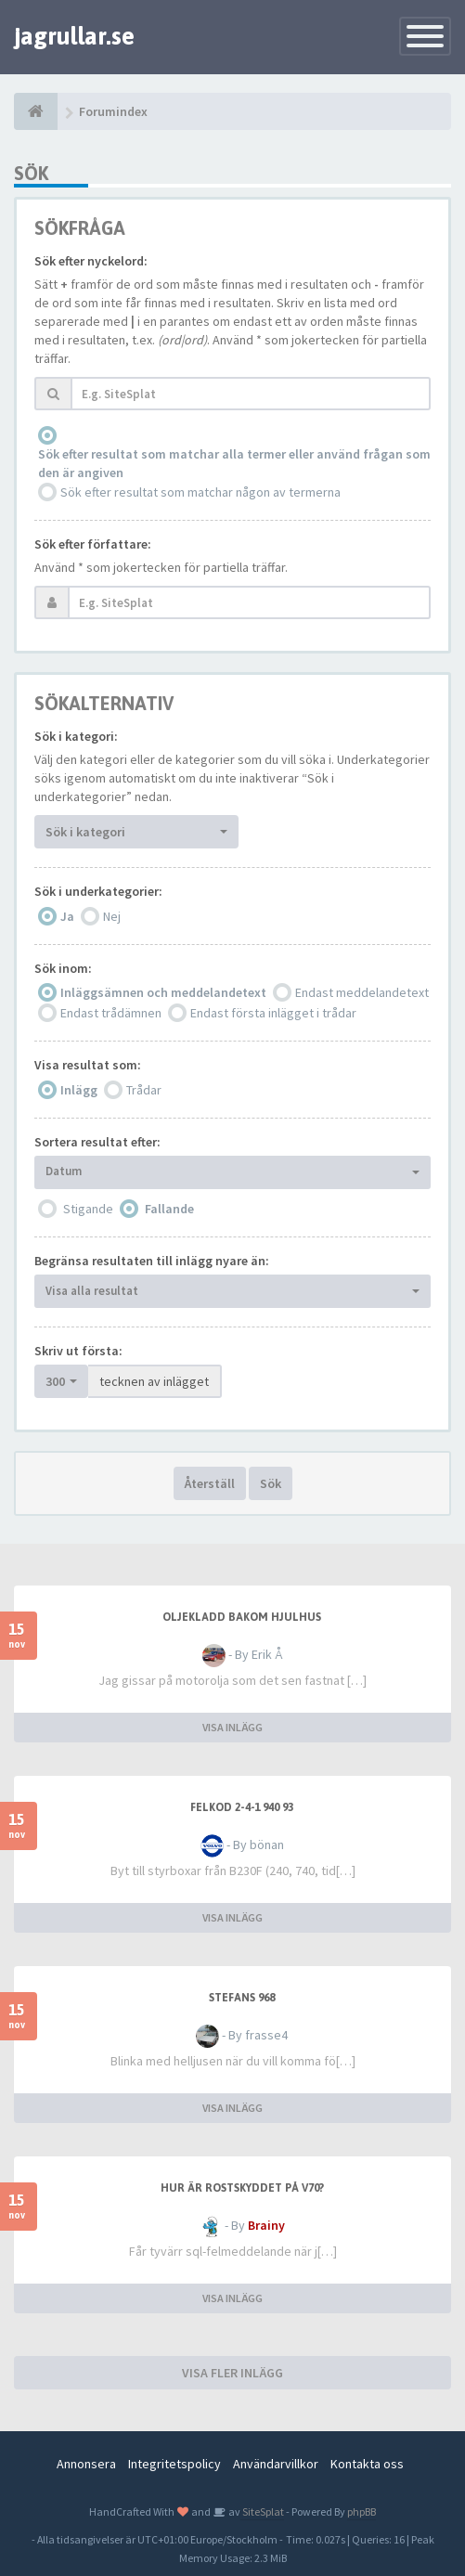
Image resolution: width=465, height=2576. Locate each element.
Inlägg (78, 1089)
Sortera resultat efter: (97, 1141)
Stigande (88, 1208)
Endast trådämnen (110, 1012)
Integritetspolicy (174, 2463)
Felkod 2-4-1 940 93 (241, 1807)
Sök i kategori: (76, 736)
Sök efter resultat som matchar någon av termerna (200, 492)
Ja (67, 916)
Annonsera (86, 2463)
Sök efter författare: (92, 544)
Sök (270, 1483)
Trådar (143, 1089)
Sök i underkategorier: (98, 891)
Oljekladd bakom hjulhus (241, 1617)
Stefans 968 (242, 1997)
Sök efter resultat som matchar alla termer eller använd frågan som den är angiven (234, 463)
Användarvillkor (275, 2463)
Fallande (169, 1208)
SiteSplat (262, 2511)
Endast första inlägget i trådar (273, 1012)
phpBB (361, 2511)
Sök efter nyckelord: (91, 260)
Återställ (210, 1483)
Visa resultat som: (87, 1064)
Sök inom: (63, 968)
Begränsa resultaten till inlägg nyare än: (151, 1260)
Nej (112, 916)
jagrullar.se (74, 36)
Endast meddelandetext (362, 992)
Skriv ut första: (78, 1350)
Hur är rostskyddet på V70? (242, 2187)
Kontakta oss (367, 2463)
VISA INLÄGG (232, 1727)
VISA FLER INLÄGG (232, 2372)
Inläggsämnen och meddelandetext (163, 992)
